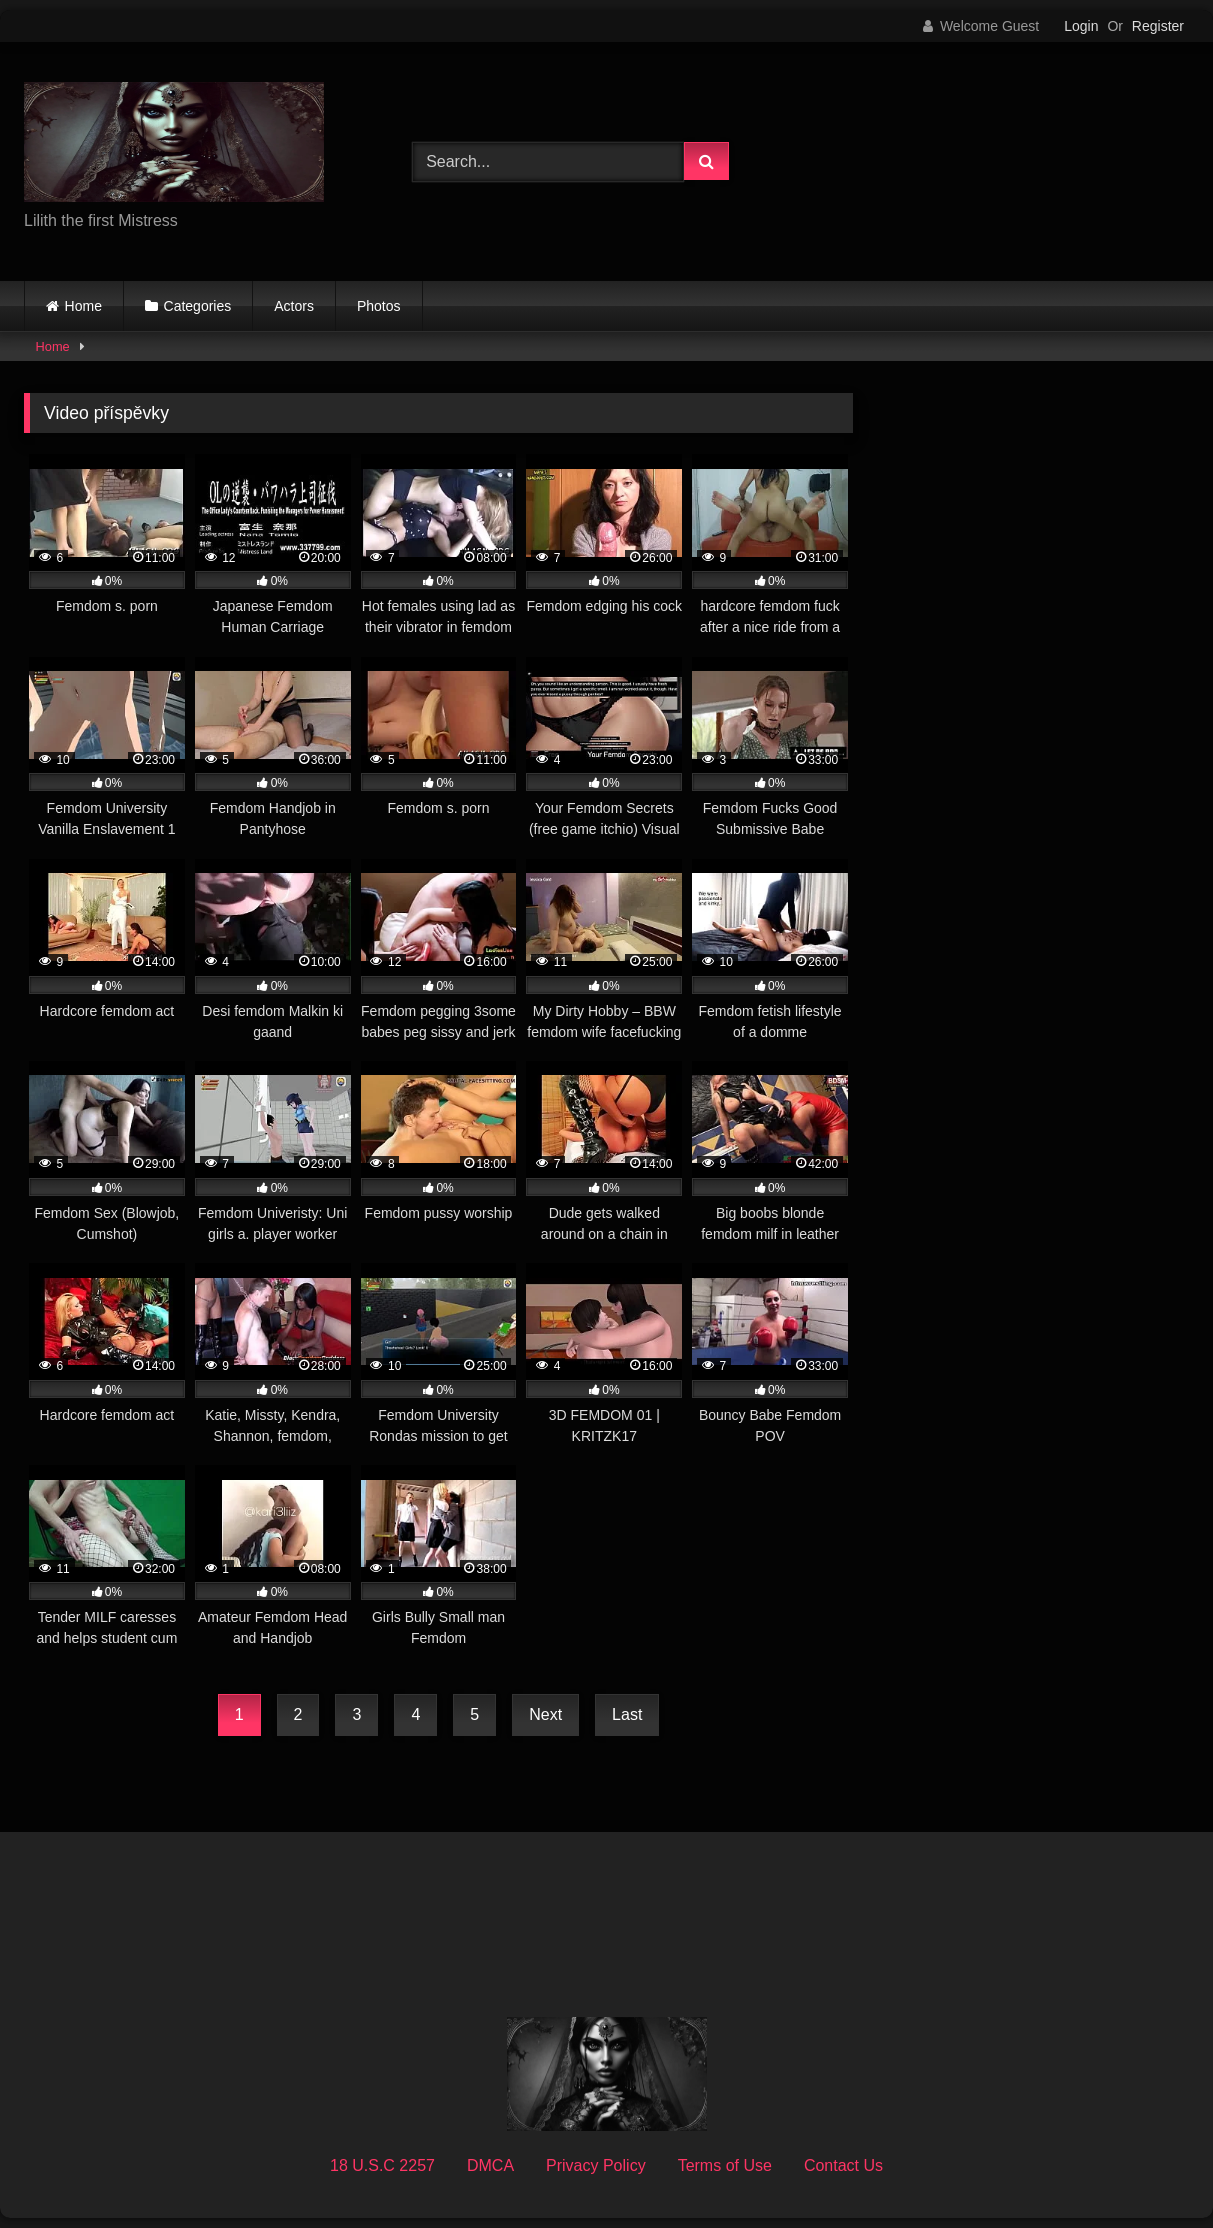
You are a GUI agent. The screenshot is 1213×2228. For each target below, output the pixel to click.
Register (1158, 26)
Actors (294, 306)
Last (627, 1714)
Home (83, 306)
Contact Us (843, 2165)
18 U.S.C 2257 (382, 2165)
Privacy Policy (596, 2165)
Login (1081, 26)
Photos (379, 306)
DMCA (490, 2165)
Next (545, 1714)
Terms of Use (725, 2165)
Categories (198, 306)
